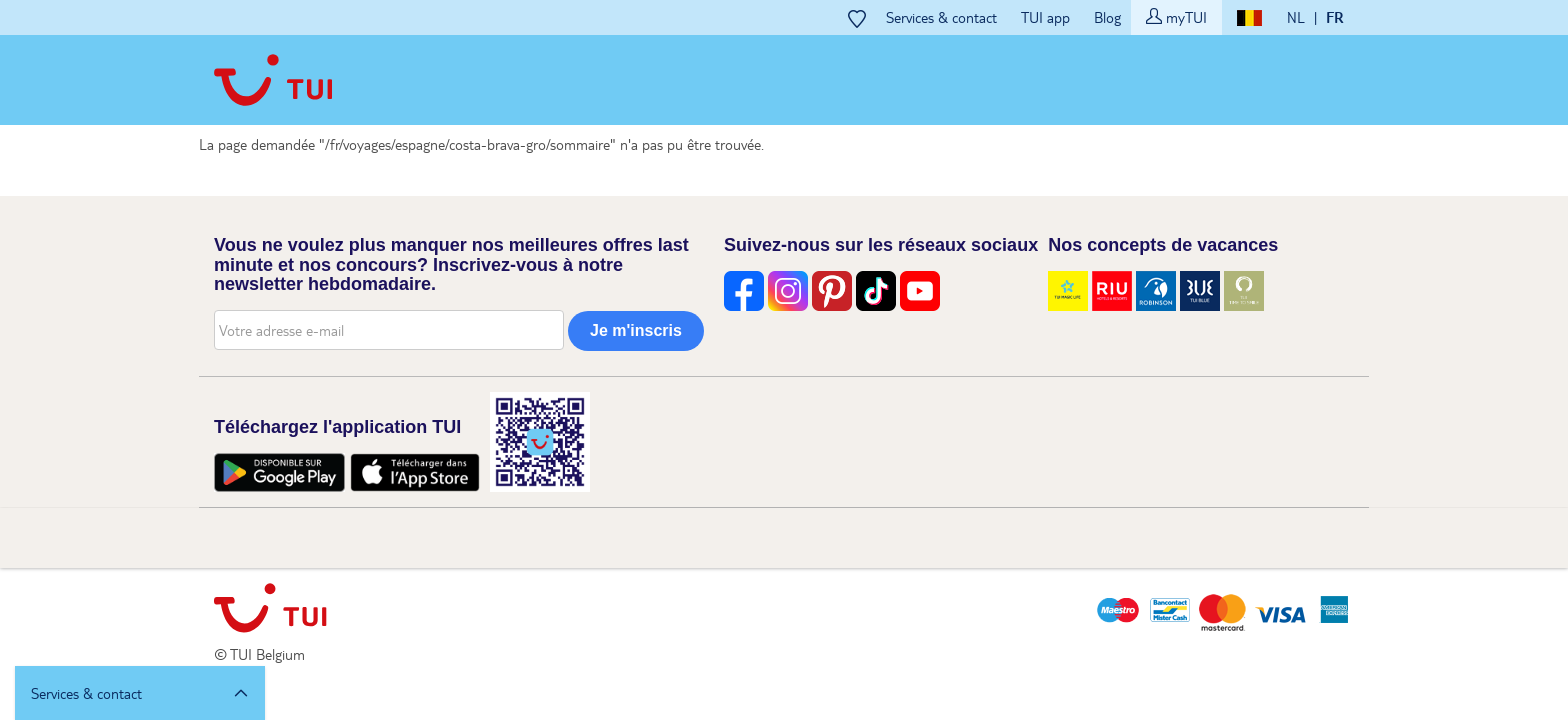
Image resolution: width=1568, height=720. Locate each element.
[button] (140, 693)
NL (1296, 17)
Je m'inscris (636, 330)
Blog (1107, 17)
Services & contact (941, 17)
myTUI (1176, 17)
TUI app (1045, 17)
